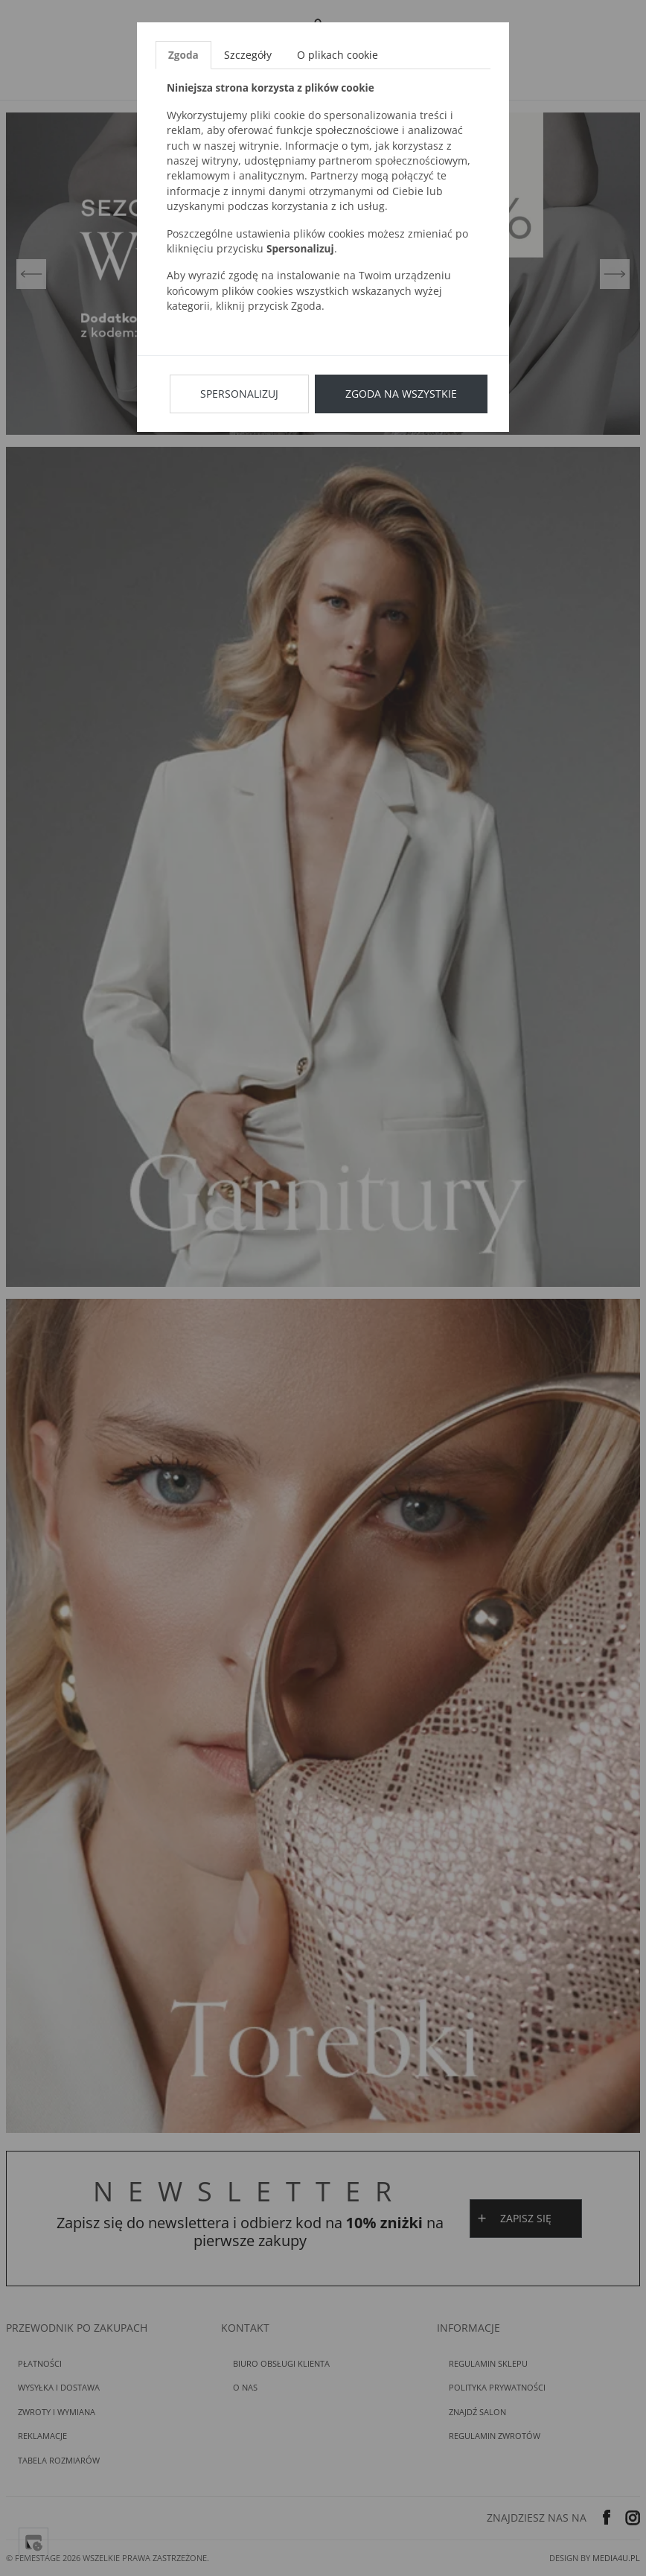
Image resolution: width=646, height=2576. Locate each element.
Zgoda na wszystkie (401, 394)
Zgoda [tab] (183, 55)
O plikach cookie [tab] (337, 55)
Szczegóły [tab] (248, 55)
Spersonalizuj (239, 394)
